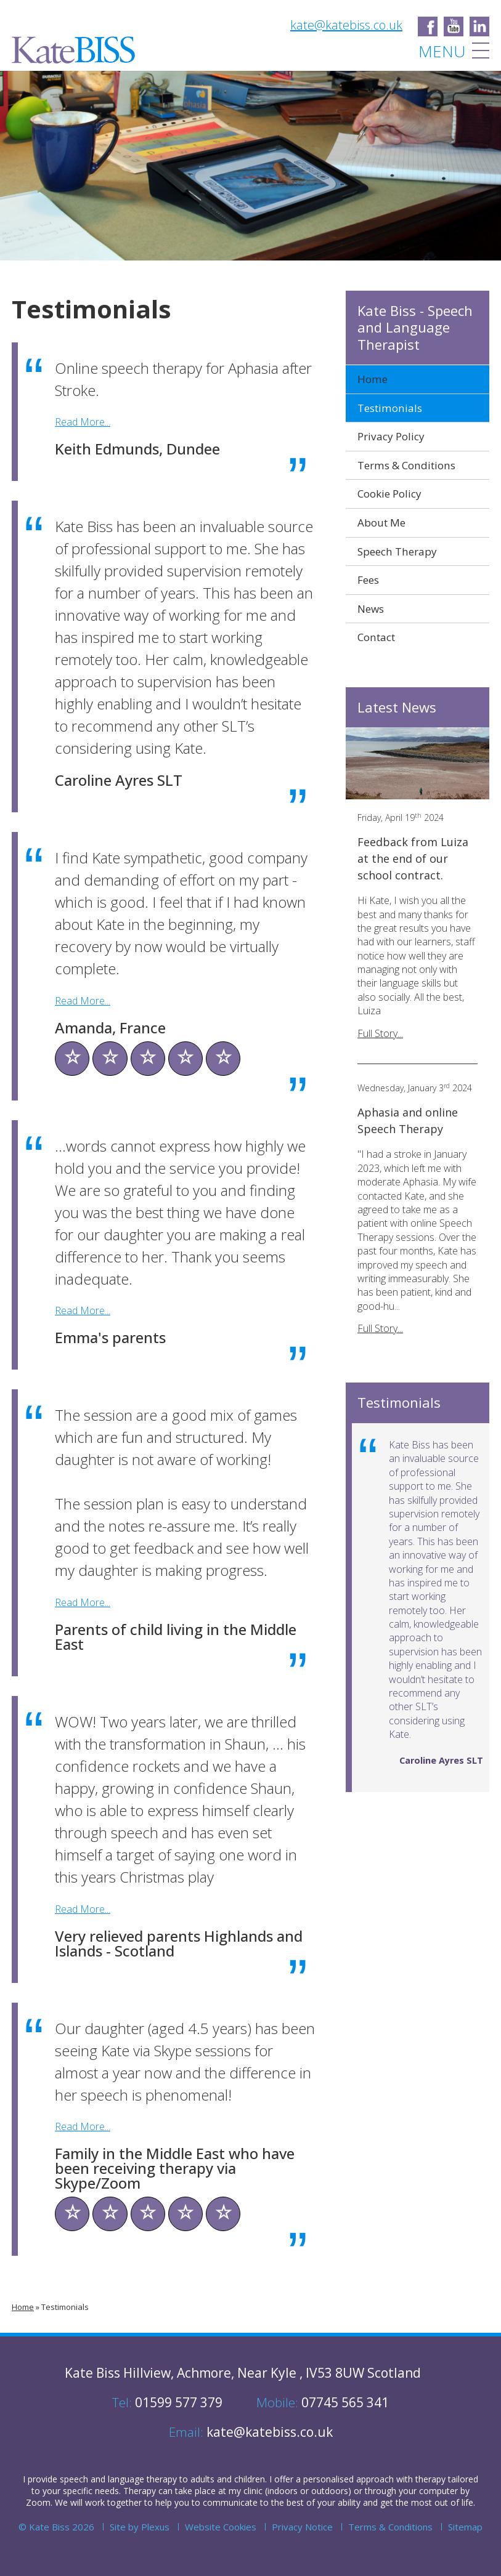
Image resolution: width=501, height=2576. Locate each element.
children (249, 2479)
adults (202, 2479)
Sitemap (465, 2526)
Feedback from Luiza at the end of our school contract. (412, 858)
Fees (368, 580)
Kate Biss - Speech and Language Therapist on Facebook (428, 26)
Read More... (82, 422)
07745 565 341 (322, 2402)
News (370, 609)
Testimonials (65, 2306)
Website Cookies (220, 2526)
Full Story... (380, 1033)
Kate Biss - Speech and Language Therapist (415, 327)
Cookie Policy (389, 494)
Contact (376, 637)
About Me (381, 522)
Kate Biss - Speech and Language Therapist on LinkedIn (479, 26)
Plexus (155, 2526)
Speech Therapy (397, 551)
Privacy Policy (391, 436)
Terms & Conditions (406, 465)
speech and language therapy (118, 2479)
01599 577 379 (167, 2402)
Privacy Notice (302, 2526)
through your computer (411, 2491)
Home (23, 2306)
